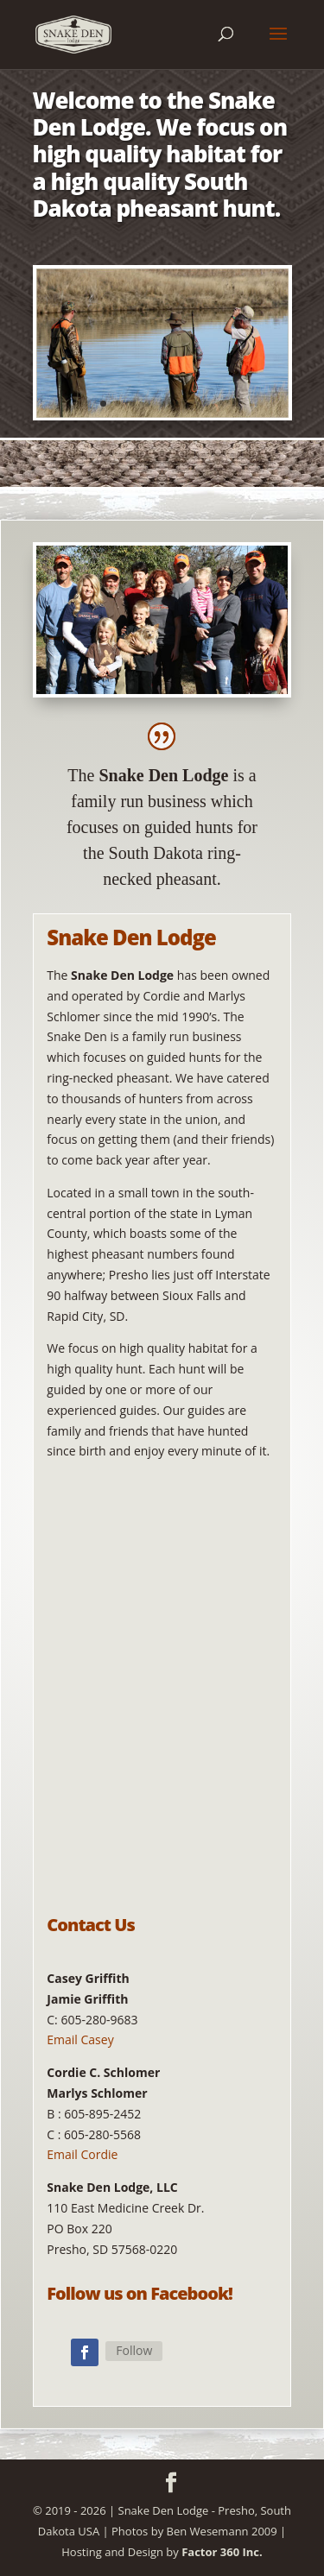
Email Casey (80, 2039)
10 (221, 404)
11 (235, 404)
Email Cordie (82, 2154)
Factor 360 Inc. (222, 2552)
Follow (134, 2350)
